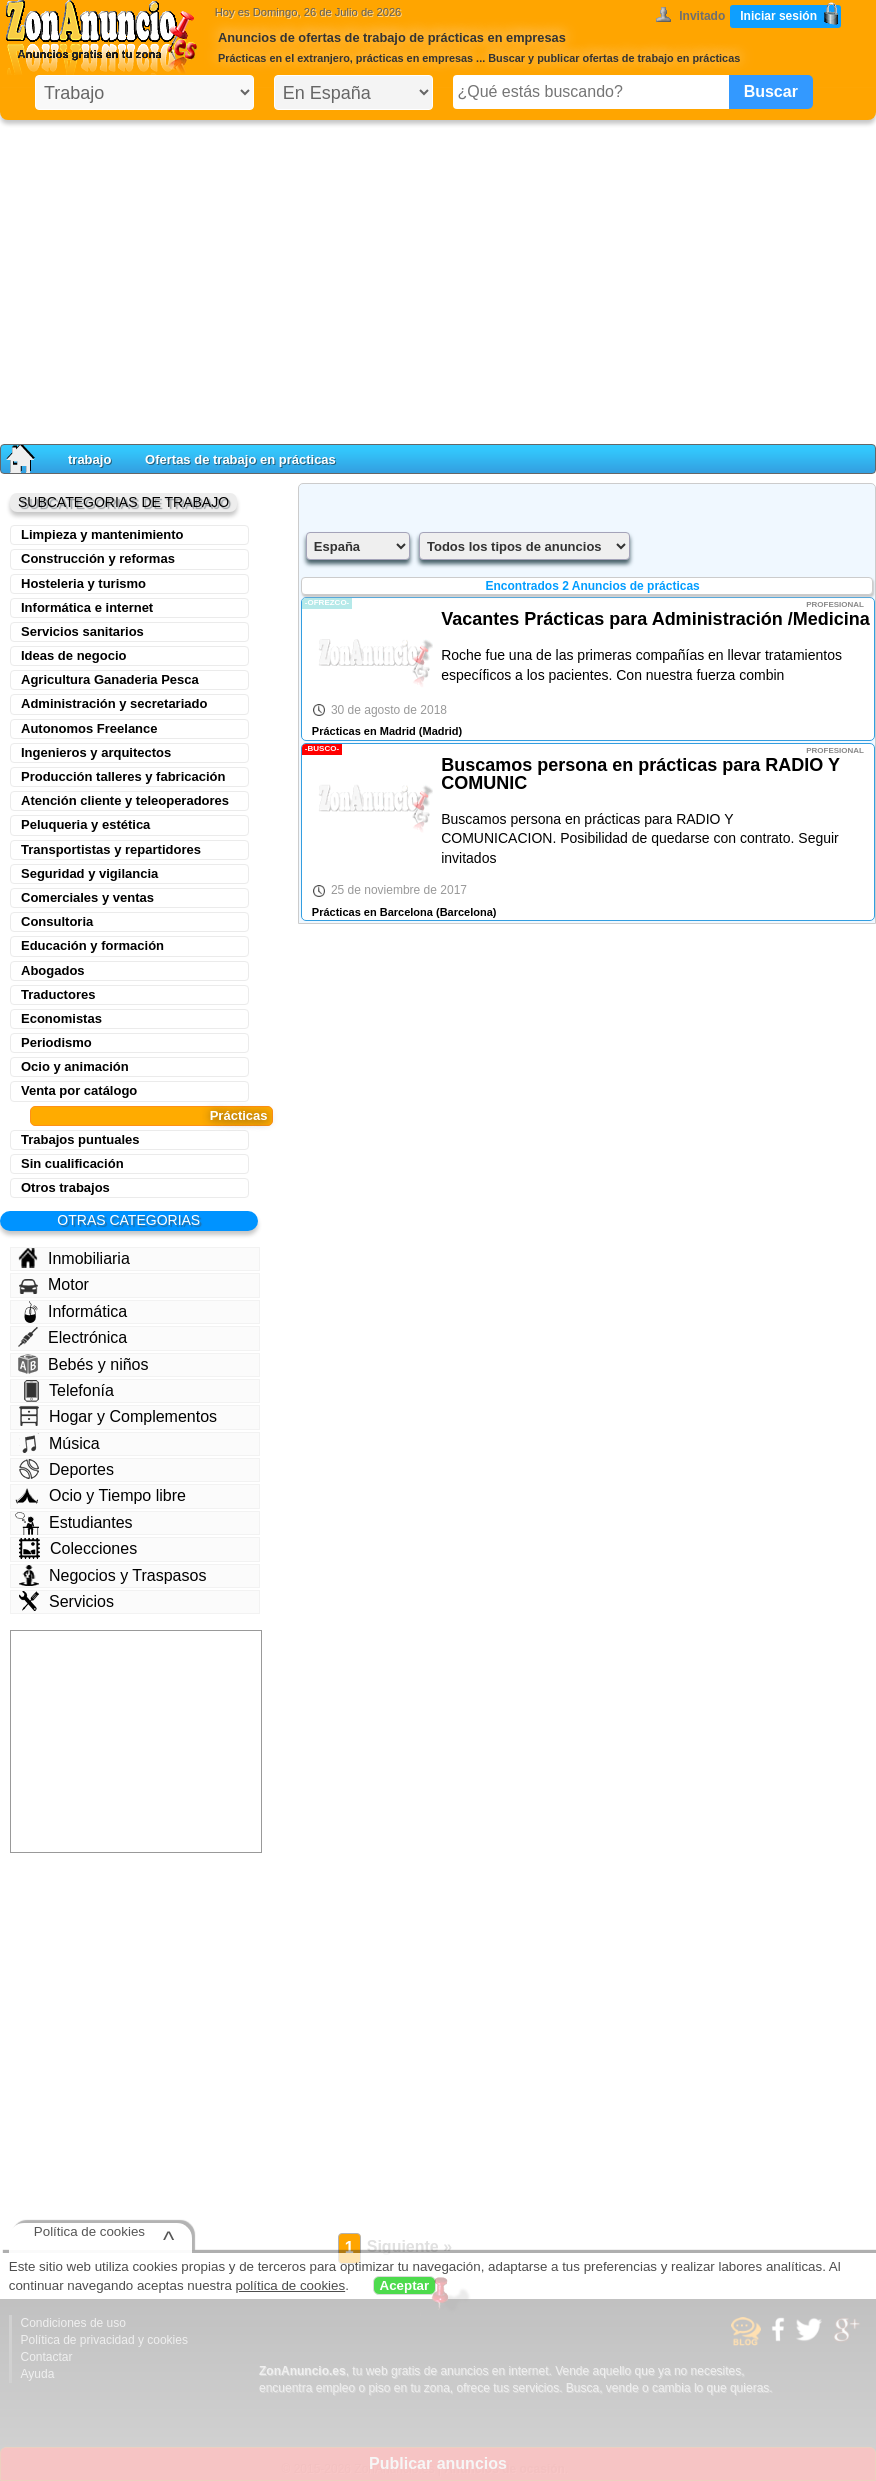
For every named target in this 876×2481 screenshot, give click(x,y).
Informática (75, 1312)
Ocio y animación (75, 1066)
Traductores (58, 994)
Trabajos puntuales (80, 1139)
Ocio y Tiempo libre (100, 1495)
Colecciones (78, 1548)
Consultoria (57, 921)
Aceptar (405, 2285)
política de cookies (291, 2285)
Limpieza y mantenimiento (102, 534)
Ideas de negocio (73, 655)
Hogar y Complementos (118, 1416)
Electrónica (72, 1337)
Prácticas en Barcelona (372, 912)
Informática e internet (87, 607)
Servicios (66, 1601)
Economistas (61, 1018)
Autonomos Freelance (89, 728)
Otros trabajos (65, 1187)
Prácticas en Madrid (364, 731)
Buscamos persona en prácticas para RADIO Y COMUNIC (640, 774)
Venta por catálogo (79, 1090)
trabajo (89, 459)
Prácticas (239, 1115)
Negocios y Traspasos (112, 1575)
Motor (54, 1285)
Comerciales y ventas (87, 897)
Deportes (66, 1469)
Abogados (53, 970)
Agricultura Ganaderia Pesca (110, 679)
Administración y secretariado (114, 703)
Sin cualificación (72, 1163)
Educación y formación (92, 945)
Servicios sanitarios (82, 631)
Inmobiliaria (74, 1258)
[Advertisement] (438, 278)
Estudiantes (74, 1523)
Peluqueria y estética (85, 824)
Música (59, 1443)
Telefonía (69, 1391)
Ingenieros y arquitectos (96, 752)
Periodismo (56, 1042)
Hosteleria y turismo (83, 583)
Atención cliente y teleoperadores (125, 800)
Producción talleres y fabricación (123, 776)
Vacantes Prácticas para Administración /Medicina (655, 619)
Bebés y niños (83, 1364)
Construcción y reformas (98, 558)
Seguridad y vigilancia (89, 873)
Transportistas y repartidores (111, 849)
